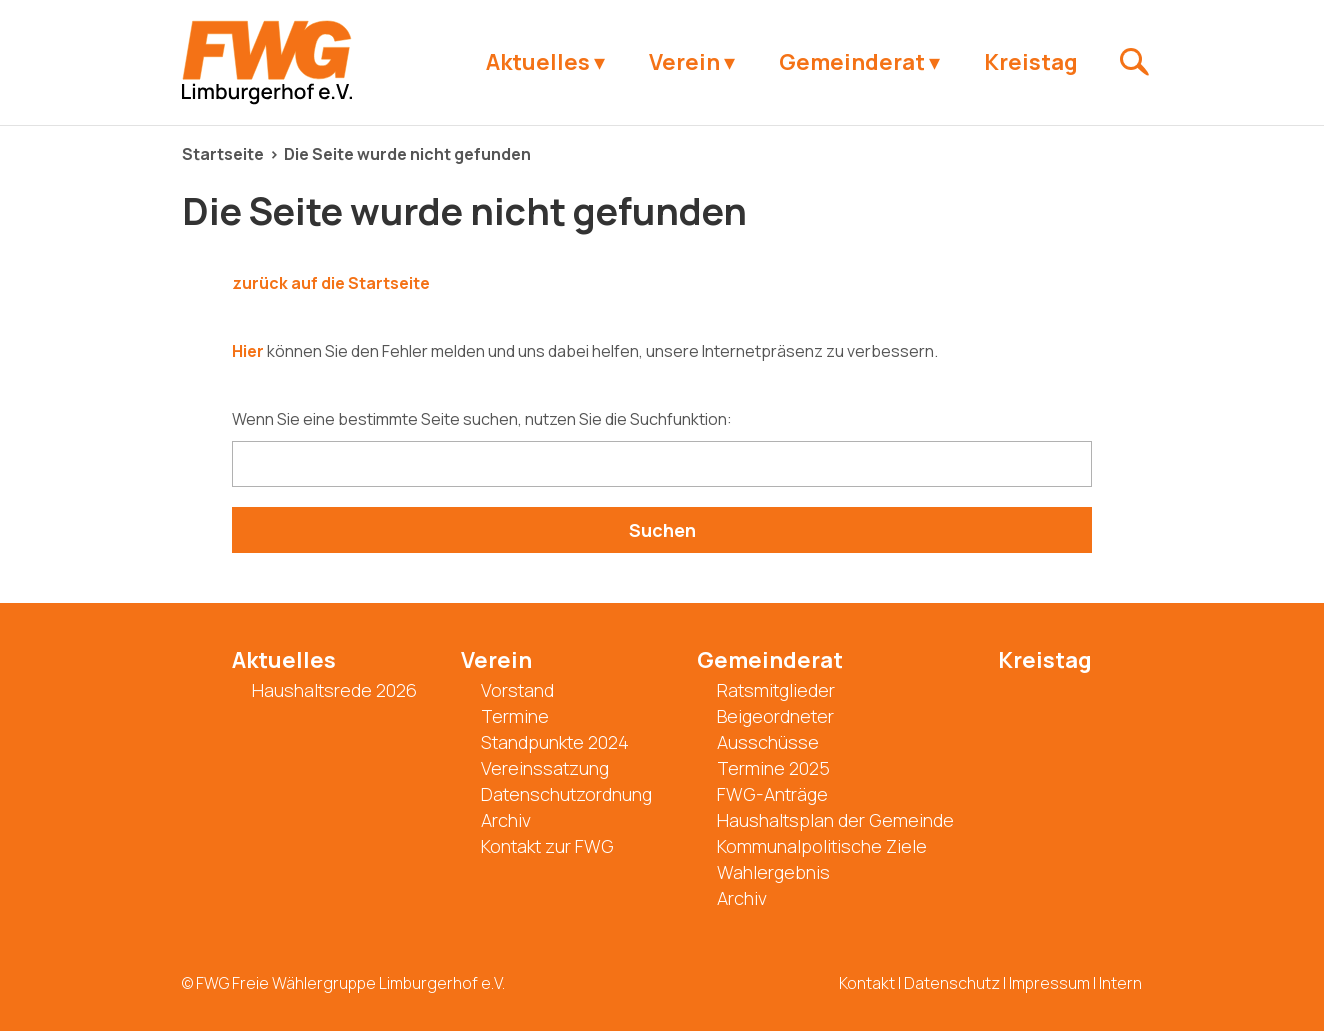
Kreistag (1031, 62)
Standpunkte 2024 (555, 742)
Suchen (662, 530)
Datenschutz (952, 983)
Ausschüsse (768, 742)
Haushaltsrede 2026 (334, 690)
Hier (248, 351)
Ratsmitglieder (776, 690)
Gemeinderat (852, 62)
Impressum (1049, 983)
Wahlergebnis (773, 872)
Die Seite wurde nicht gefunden (407, 154)
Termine (515, 716)
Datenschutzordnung (566, 794)
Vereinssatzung (545, 768)
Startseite (223, 154)
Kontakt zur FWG (547, 846)
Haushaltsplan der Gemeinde (835, 820)
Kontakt (867, 983)
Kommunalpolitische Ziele (822, 846)
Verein (684, 62)
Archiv (506, 820)
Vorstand (517, 690)
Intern (1120, 983)
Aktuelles (538, 62)
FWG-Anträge (772, 794)
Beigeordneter (775, 716)
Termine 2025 (773, 768)
